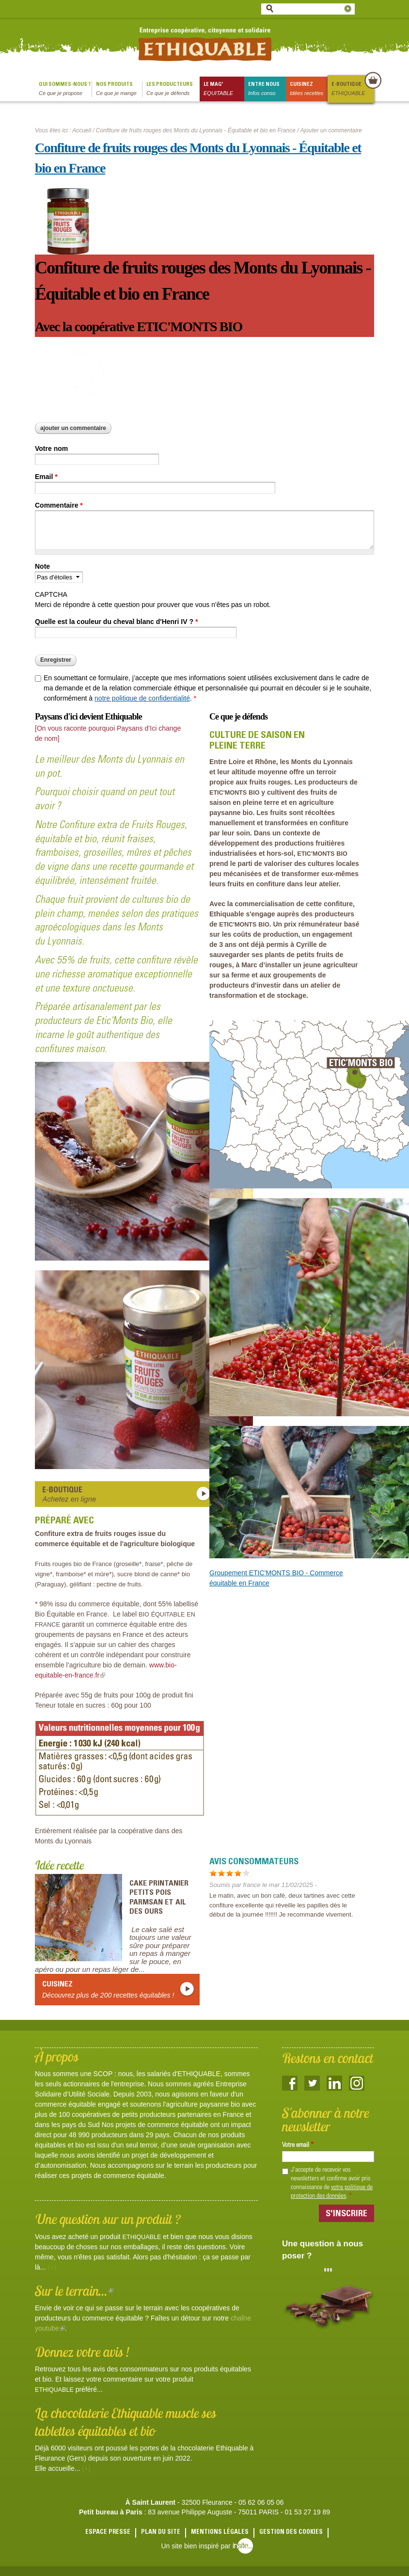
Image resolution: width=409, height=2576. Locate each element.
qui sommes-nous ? (65, 89)
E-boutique (352, 89)
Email (46, 476)
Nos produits (119, 89)
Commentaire (59, 505)
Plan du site (160, 2532)
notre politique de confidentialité (142, 698)
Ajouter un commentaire (73, 428)
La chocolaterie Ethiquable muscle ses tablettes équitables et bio (125, 2421)
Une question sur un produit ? (108, 2218)
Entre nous (267, 89)
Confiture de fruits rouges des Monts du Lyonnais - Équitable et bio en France (196, 130)
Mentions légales (220, 2532)
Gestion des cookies (291, 2532)
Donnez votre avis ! (82, 2351)
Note (42, 566)
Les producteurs (173, 89)
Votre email (298, 2145)
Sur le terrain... (74, 2290)
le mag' (224, 89)
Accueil (81, 130)
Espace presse (107, 2532)
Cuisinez (309, 89)
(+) (51, 2267)
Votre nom (51, 448)
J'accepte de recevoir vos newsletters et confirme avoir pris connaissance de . (332, 2183)
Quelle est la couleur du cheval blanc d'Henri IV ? (116, 621)
